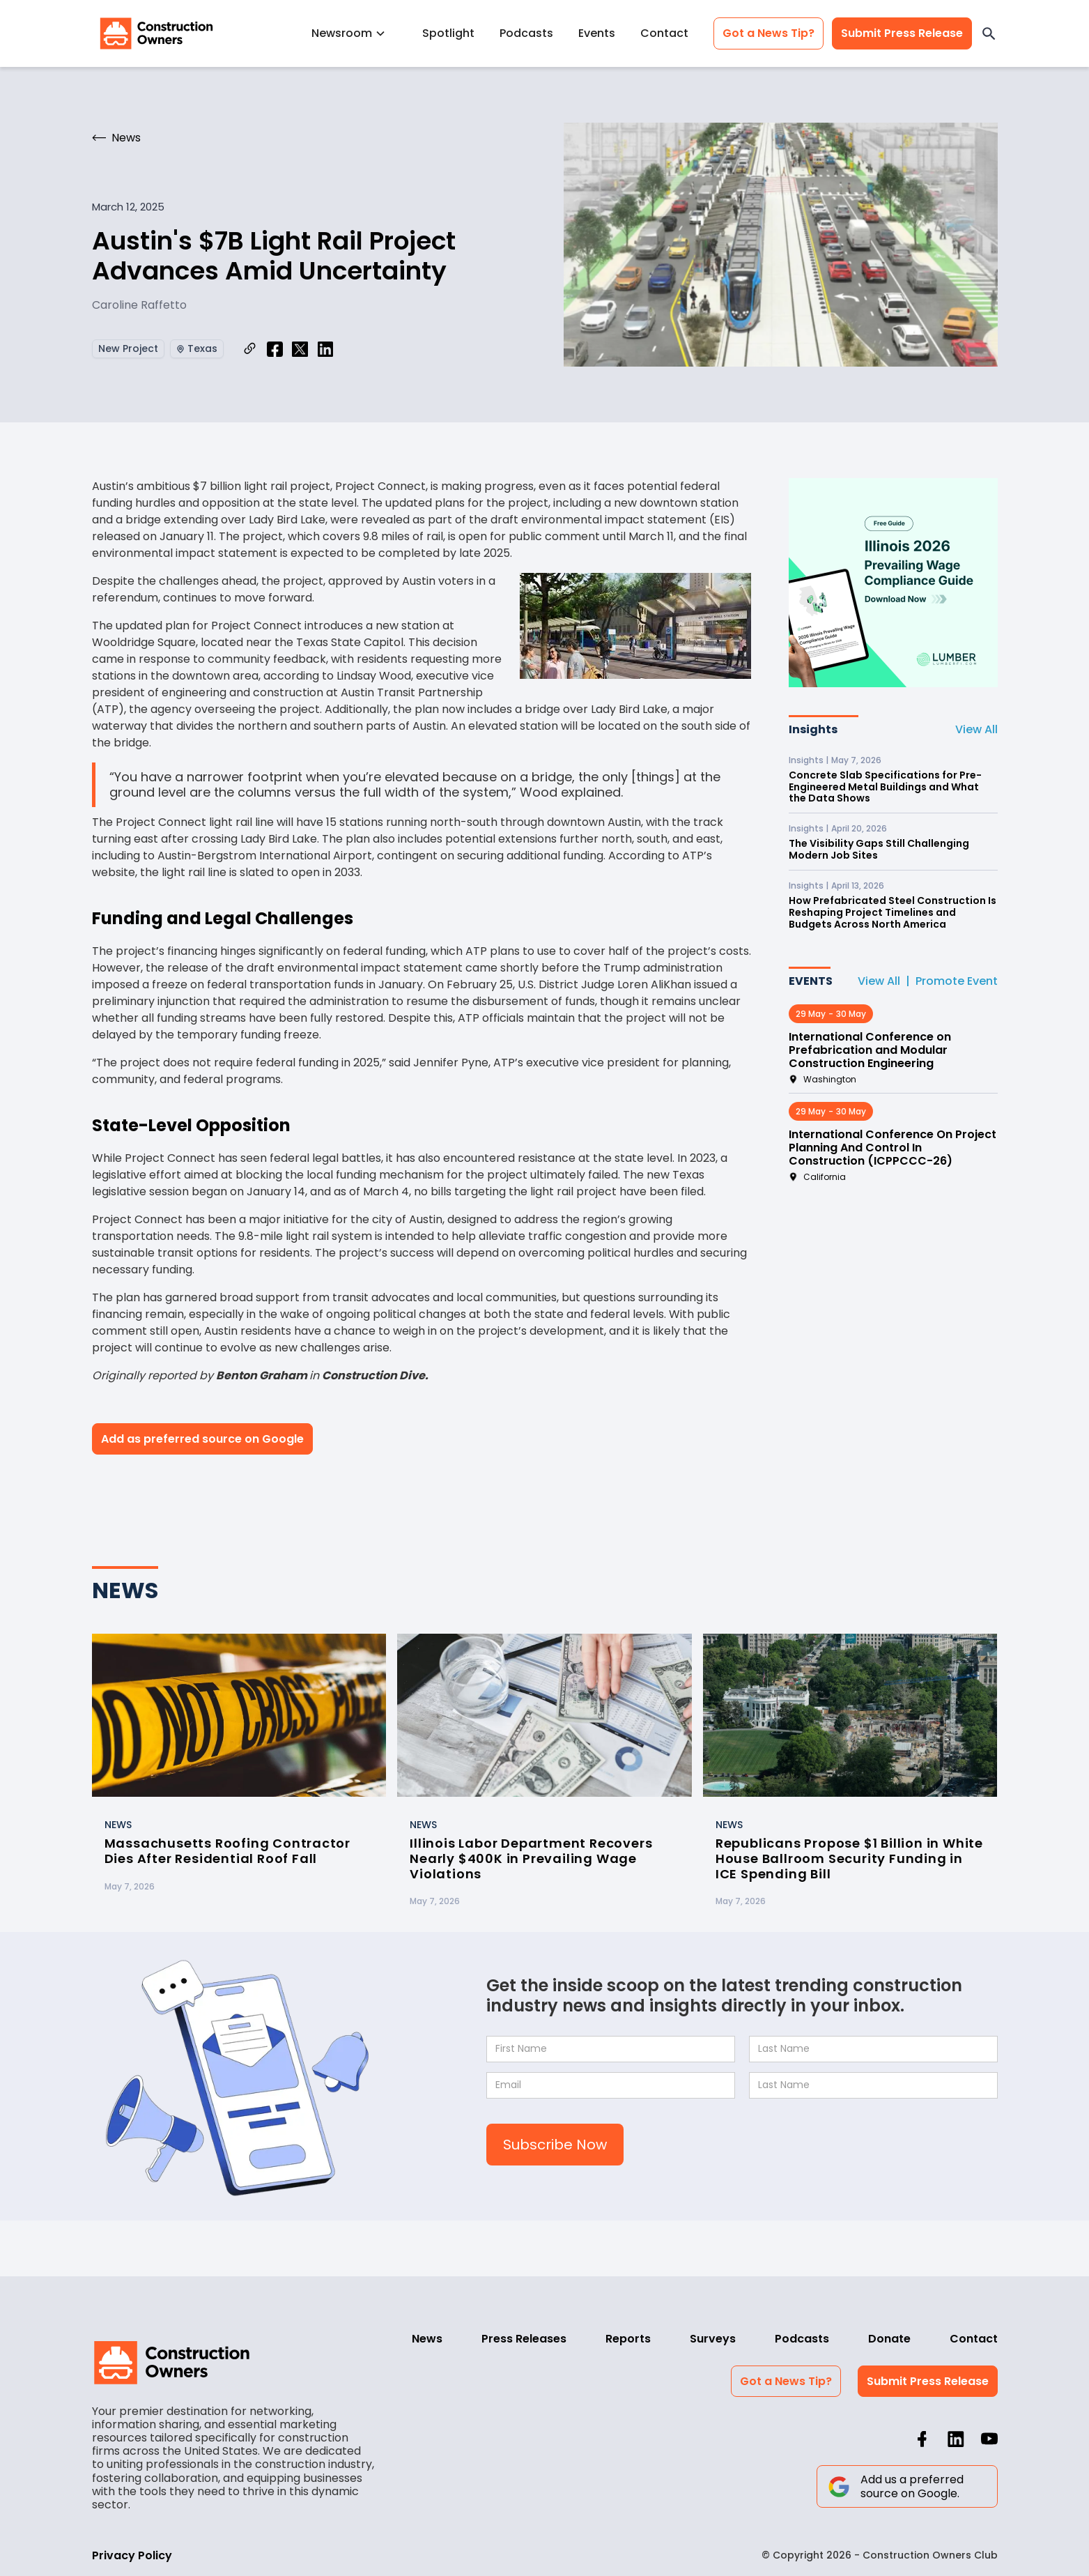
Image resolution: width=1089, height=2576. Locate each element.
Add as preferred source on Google (202, 1439)
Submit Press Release (902, 33)
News (427, 2338)
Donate (889, 2338)
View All (976, 729)
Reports (628, 2338)
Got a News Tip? (768, 33)
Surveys (713, 2338)
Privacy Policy (132, 2555)
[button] (354, 33)
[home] (157, 33)
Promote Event (957, 981)
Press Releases (523, 2338)
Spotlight (448, 33)
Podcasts (526, 33)
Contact (664, 33)
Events (596, 33)
